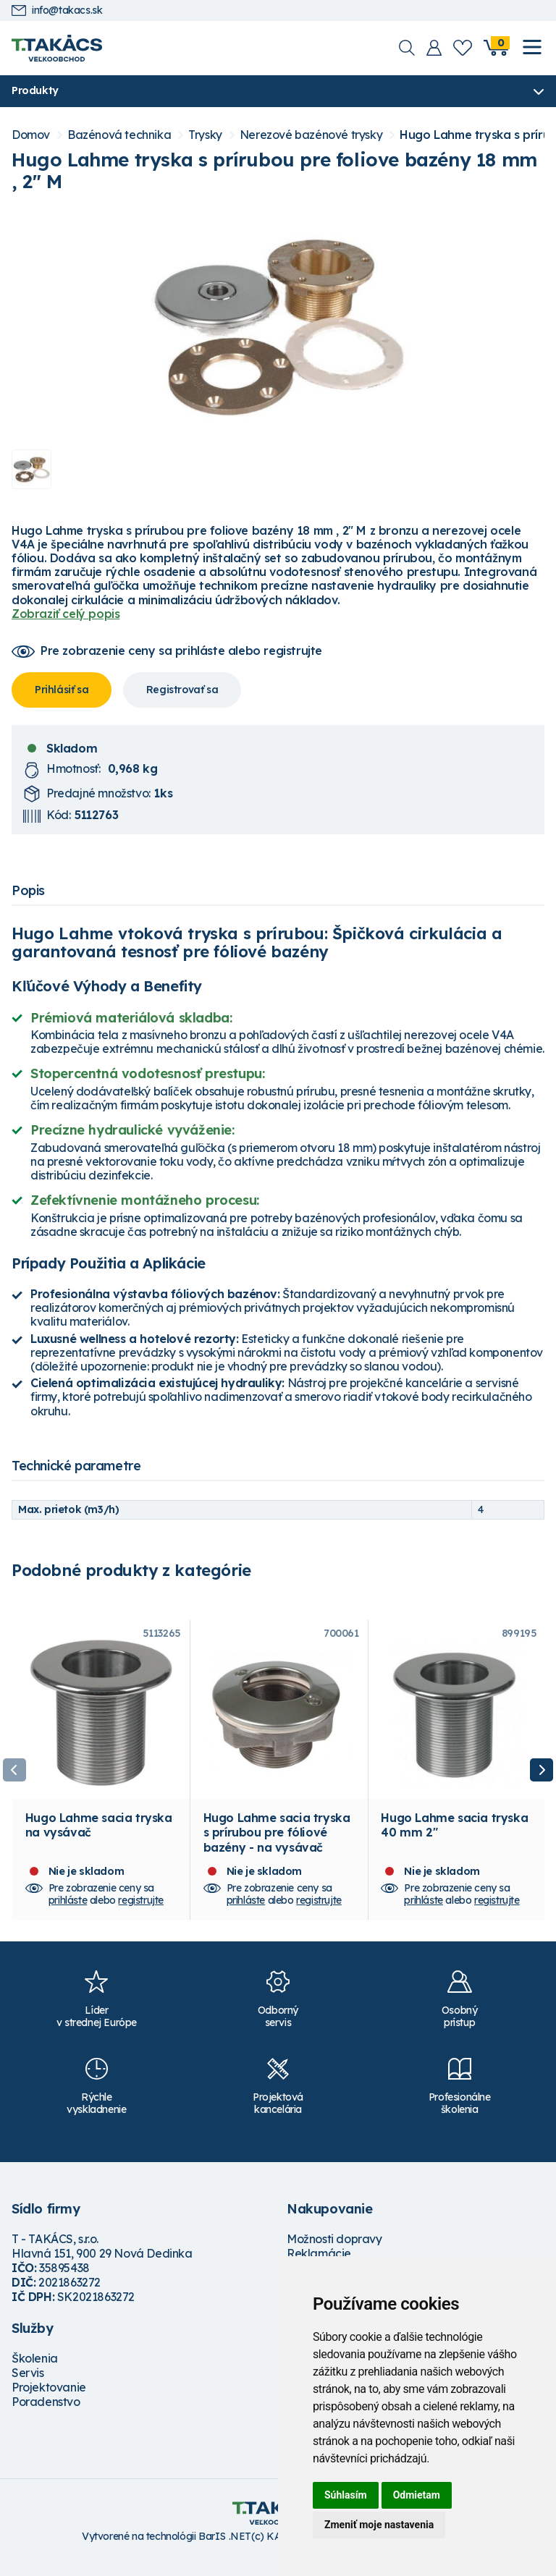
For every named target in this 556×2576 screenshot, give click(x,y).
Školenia (35, 2372)
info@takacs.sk (57, 10)
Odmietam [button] (416, 2495)
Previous (14, 1777)
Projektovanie (49, 2401)
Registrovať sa (182, 690)
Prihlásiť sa (61, 690)
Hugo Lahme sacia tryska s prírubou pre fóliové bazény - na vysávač (276, 1846)
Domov (31, 136)
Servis (28, 2387)
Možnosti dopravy (334, 2253)
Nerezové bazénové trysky (311, 136)
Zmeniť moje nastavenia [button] (379, 2524)
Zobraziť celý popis (65, 614)
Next (541, 1777)
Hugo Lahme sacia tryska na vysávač (98, 1839)
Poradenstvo (46, 2416)
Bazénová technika (119, 136)
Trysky (205, 136)
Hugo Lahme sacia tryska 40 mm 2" (454, 1839)
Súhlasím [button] (345, 2495)
